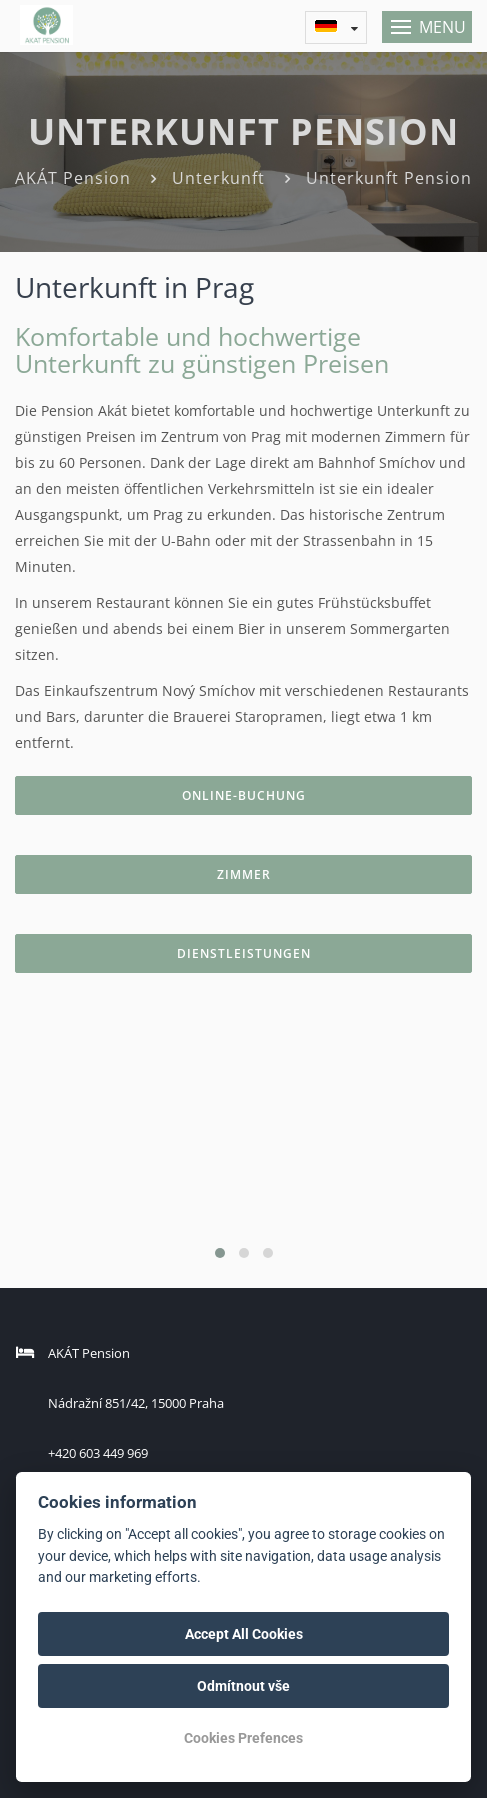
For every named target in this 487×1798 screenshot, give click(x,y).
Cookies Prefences (243, 1738)
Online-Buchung (244, 795)
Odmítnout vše (243, 1686)
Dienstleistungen (244, 953)
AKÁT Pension (73, 178)
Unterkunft (218, 178)
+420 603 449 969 (98, 1453)
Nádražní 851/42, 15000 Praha (136, 1403)
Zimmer (244, 874)
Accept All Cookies (244, 1634)
